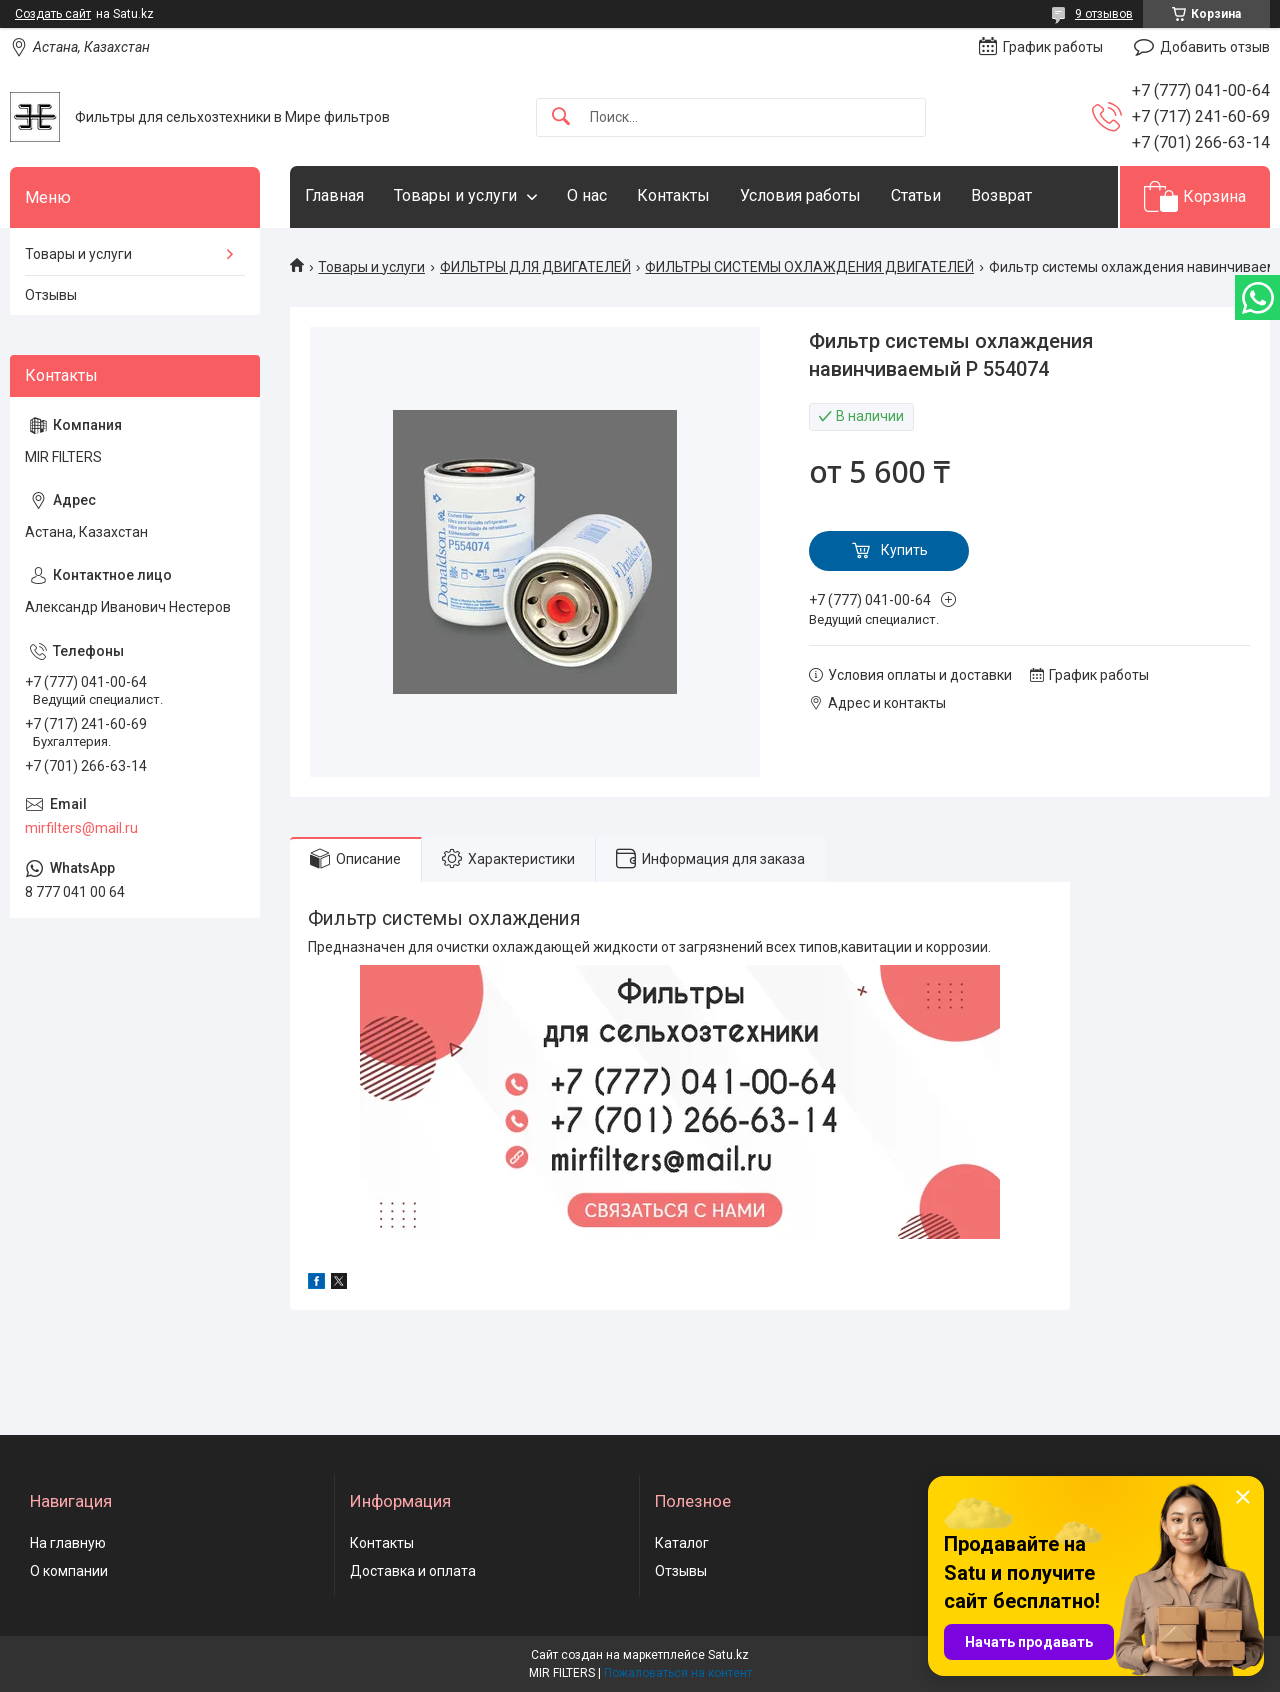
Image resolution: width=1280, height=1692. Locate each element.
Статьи (916, 195)
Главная (334, 195)
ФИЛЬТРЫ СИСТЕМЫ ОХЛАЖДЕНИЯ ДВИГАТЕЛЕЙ (809, 267)
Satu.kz (728, 1655)
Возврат (1001, 195)
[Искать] (561, 117)
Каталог (682, 1543)
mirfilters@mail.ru (81, 828)
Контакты (673, 195)
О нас (587, 195)
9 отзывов (1104, 14)
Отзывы (51, 295)
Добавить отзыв (1215, 47)
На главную (68, 1543)
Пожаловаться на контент (678, 1673)
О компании (69, 1571)
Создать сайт (53, 14)
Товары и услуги (455, 195)
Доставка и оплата (413, 1571)
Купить (904, 550)
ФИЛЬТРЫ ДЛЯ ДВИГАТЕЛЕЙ (535, 267)
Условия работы (800, 195)
